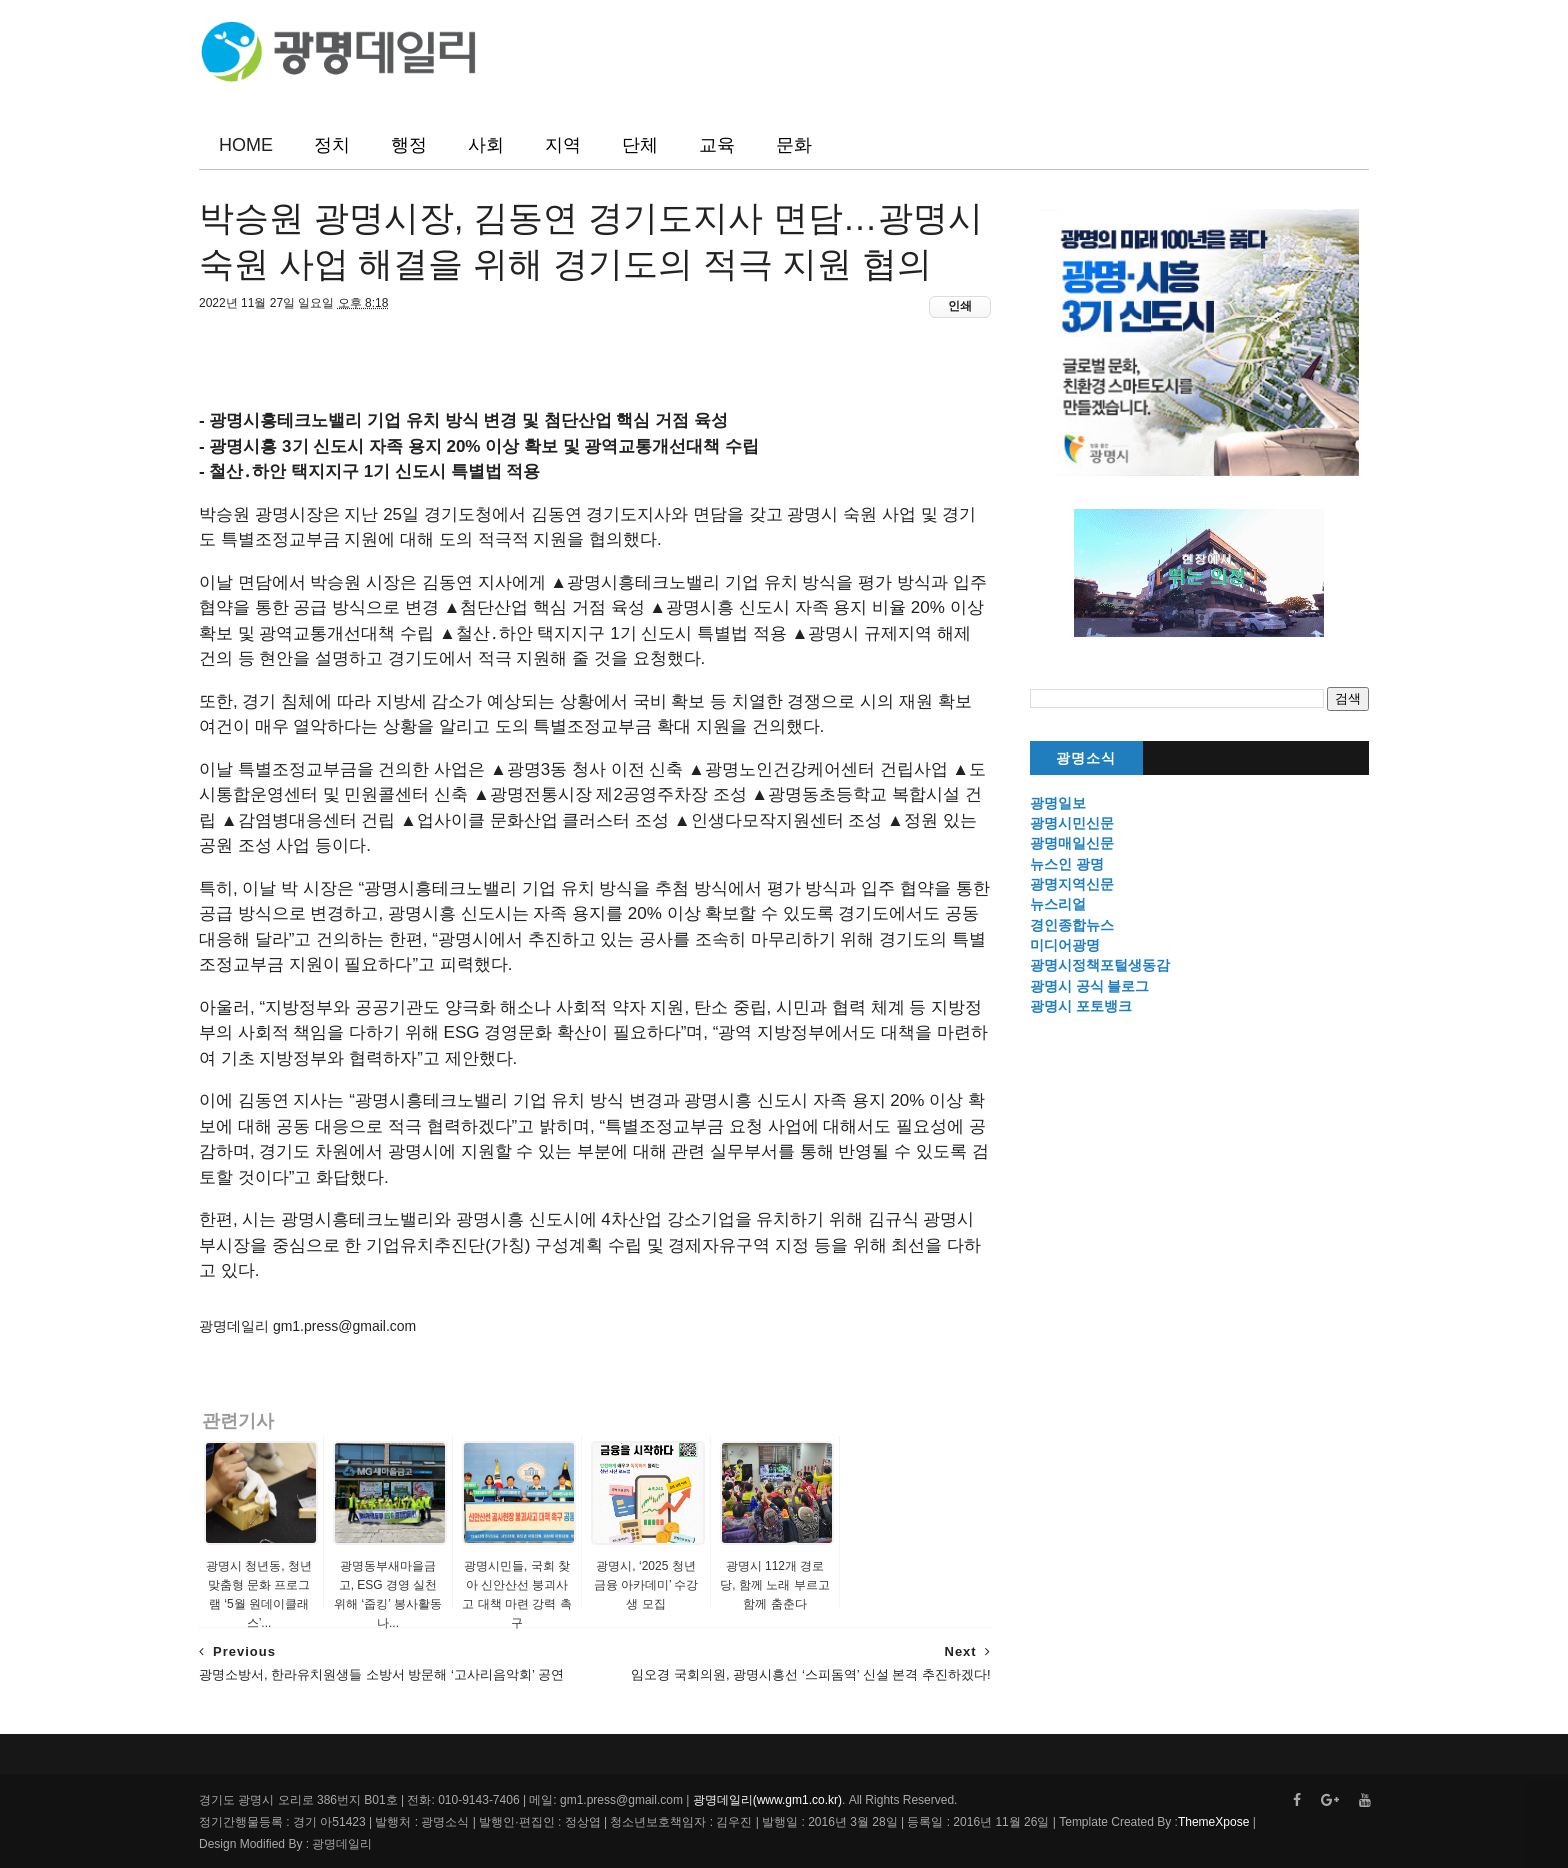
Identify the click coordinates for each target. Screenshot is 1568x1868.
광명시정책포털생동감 (1100, 965)
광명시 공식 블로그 (1090, 986)
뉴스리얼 (1058, 904)
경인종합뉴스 (1072, 925)
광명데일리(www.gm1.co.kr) (767, 1800)
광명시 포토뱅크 (1081, 1006)
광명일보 (1058, 803)
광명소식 (1086, 758)
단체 (640, 145)
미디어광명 (1065, 945)
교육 (717, 145)
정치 (332, 145)
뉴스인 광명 (1067, 864)
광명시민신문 (1072, 823)
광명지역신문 (1072, 884)
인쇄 (960, 306)
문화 (794, 145)
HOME (246, 145)
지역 (563, 145)
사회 (486, 145)
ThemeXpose (1213, 1822)
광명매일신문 (1072, 843)
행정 (409, 145)
